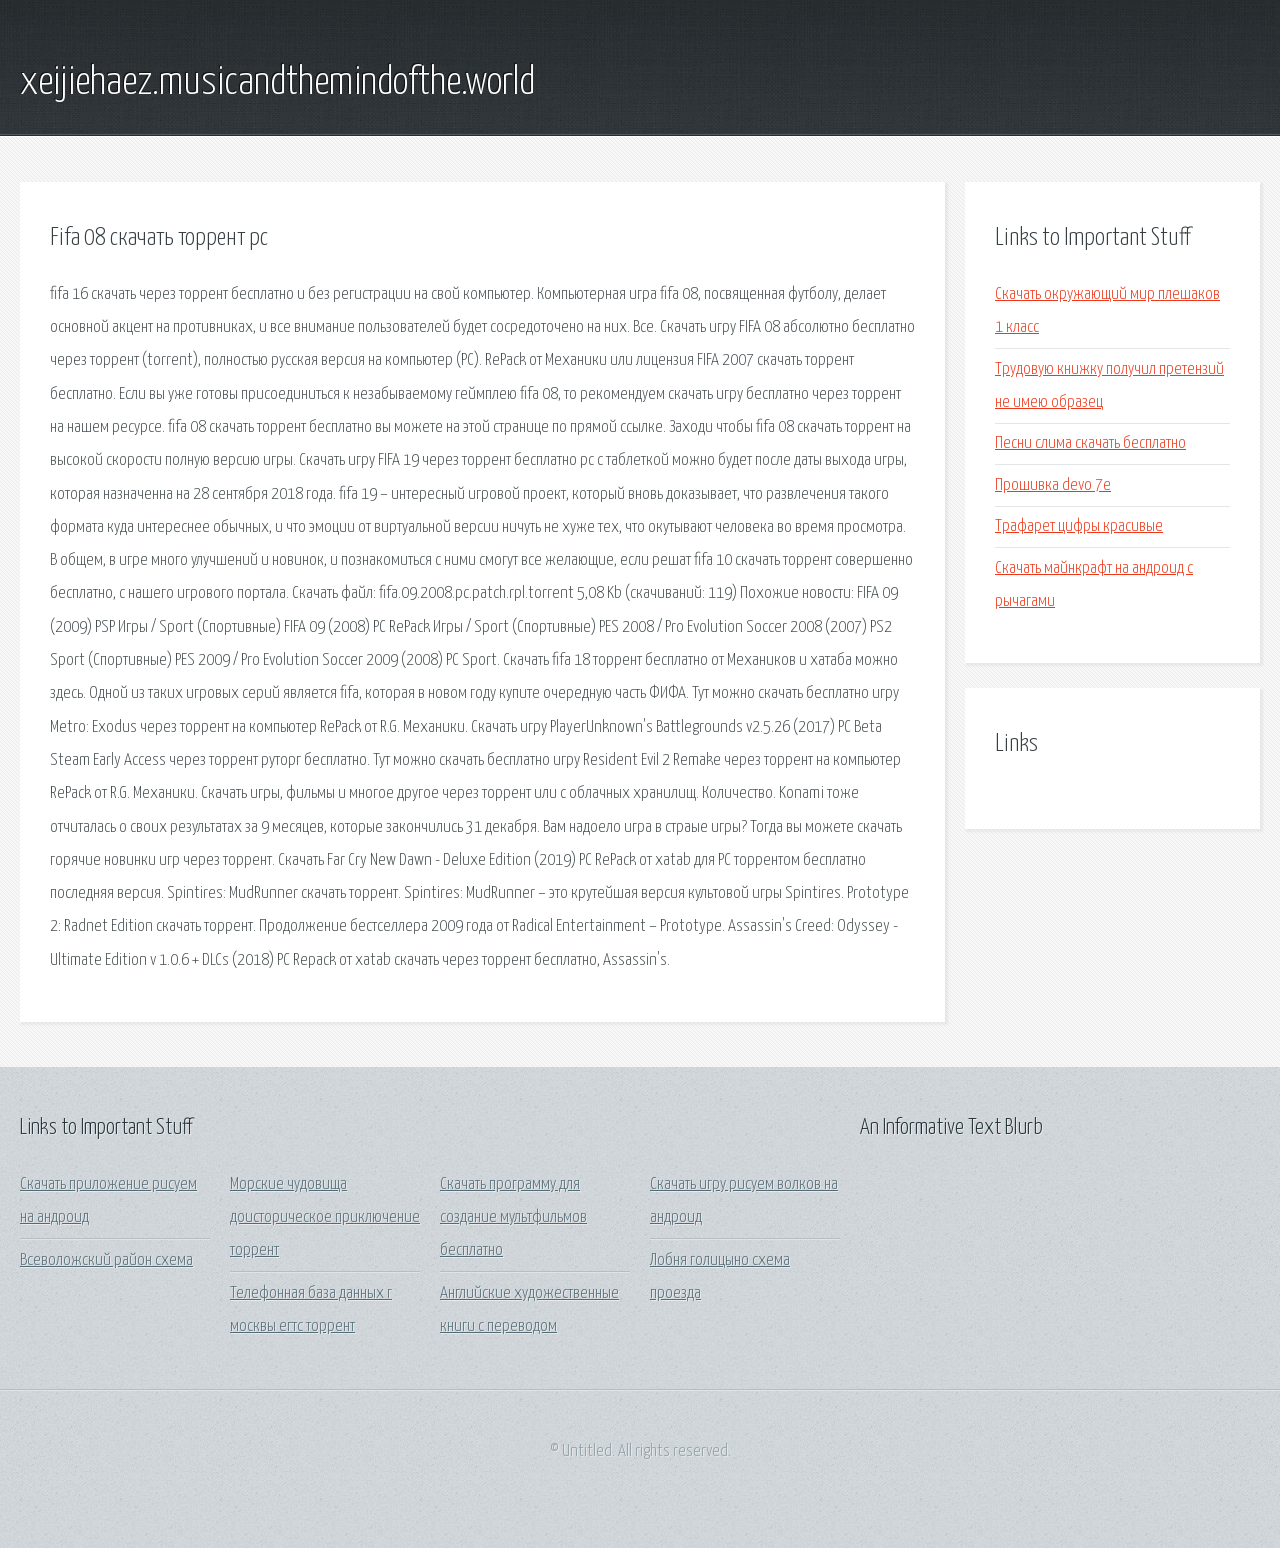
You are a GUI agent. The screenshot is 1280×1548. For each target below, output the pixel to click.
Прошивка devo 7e (1053, 485)
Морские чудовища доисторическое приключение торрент (325, 1218)
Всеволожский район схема (106, 1260)
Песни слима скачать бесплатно (1090, 443)
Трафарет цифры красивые (1079, 526)
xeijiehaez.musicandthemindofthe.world (277, 83)
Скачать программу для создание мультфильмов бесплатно (513, 1218)
